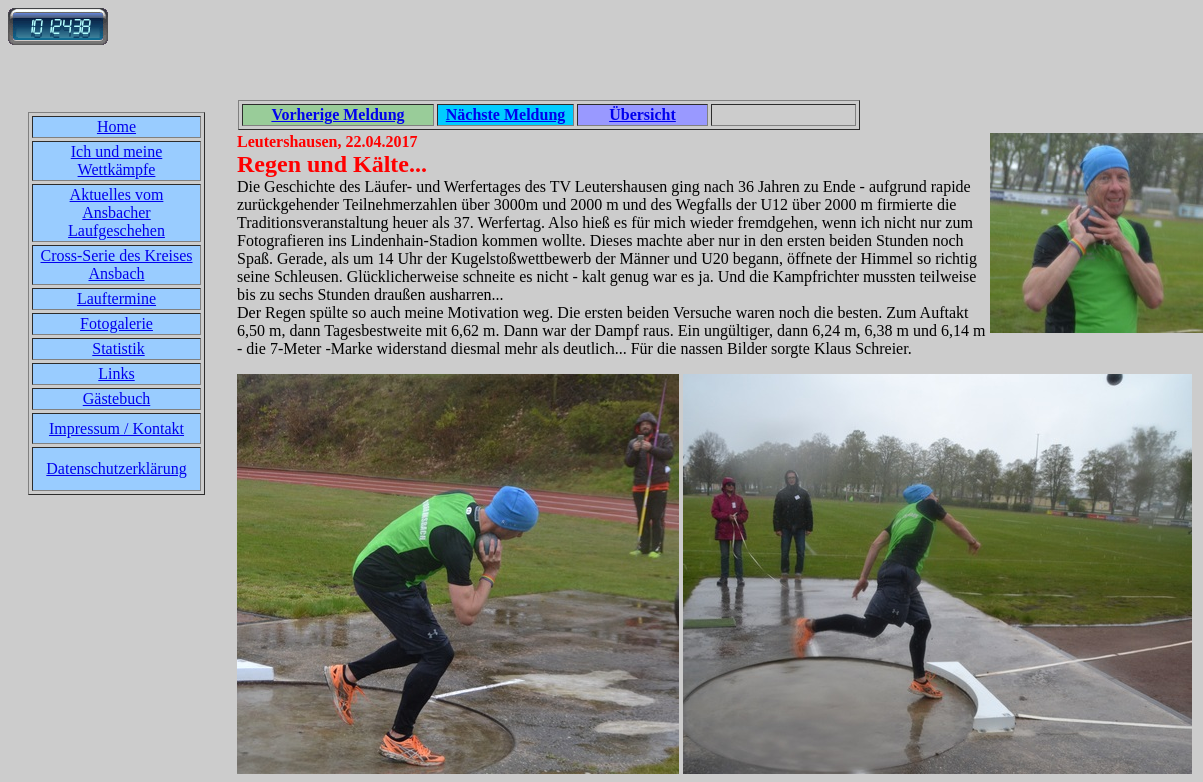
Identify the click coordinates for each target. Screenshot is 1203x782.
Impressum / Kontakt (116, 428)
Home (116, 126)
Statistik (118, 348)
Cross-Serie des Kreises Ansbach (117, 264)
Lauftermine (116, 298)
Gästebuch (117, 398)
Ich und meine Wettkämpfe (117, 160)
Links (116, 373)
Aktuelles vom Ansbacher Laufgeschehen (116, 212)
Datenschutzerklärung (116, 468)
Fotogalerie (116, 323)
